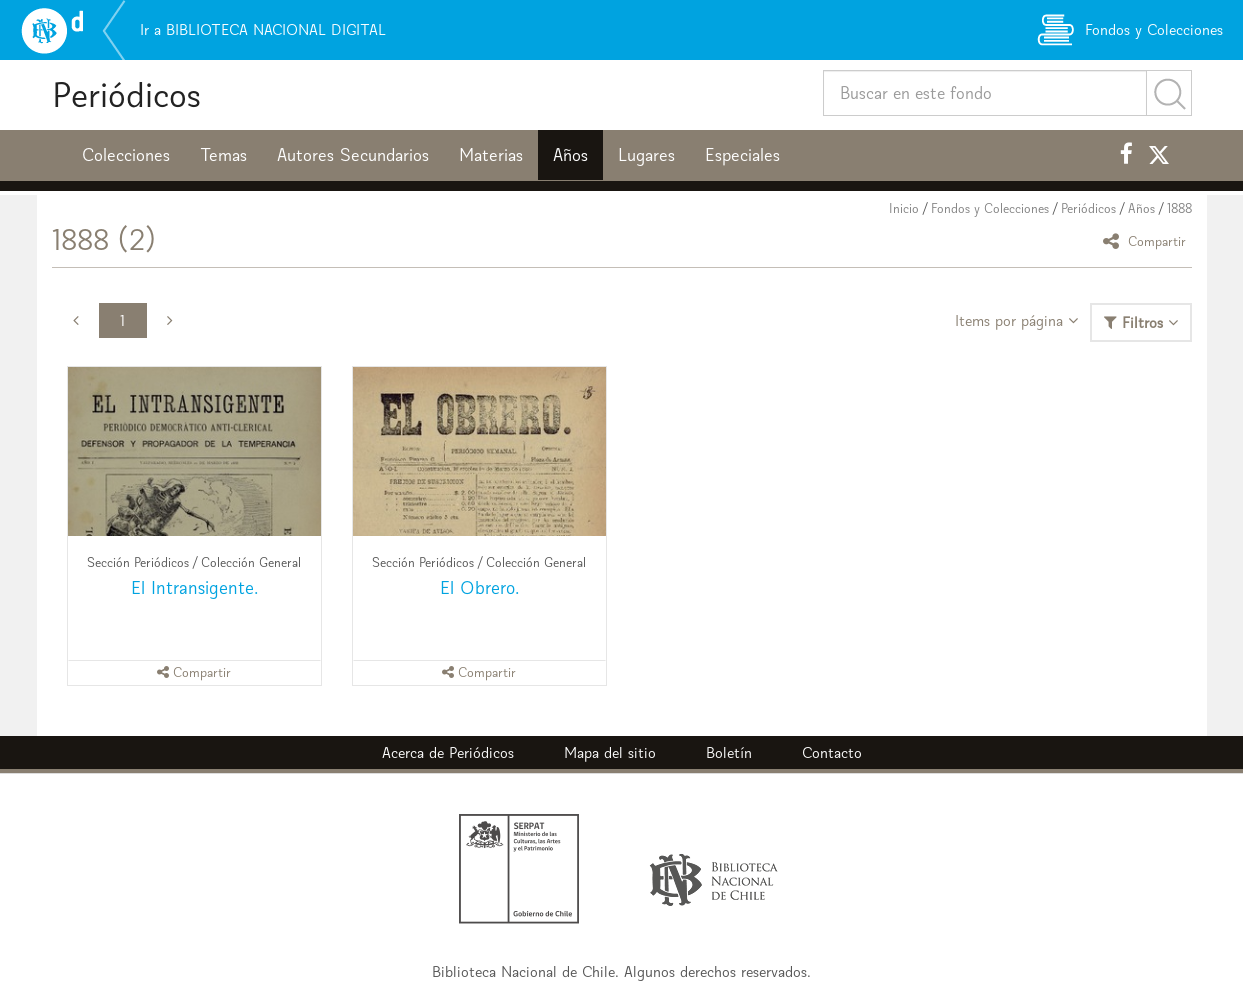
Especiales (742, 155)
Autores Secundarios (353, 155)
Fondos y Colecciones (990, 208)
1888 (1179, 208)
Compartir (1147, 240)
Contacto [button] (832, 752)
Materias (491, 155)
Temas (223, 155)
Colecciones (126, 155)
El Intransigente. (194, 587)
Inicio (904, 208)
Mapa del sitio (610, 752)
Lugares (646, 155)
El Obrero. (479, 587)
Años (570, 155)
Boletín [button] (729, 752)
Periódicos (126, 94)
